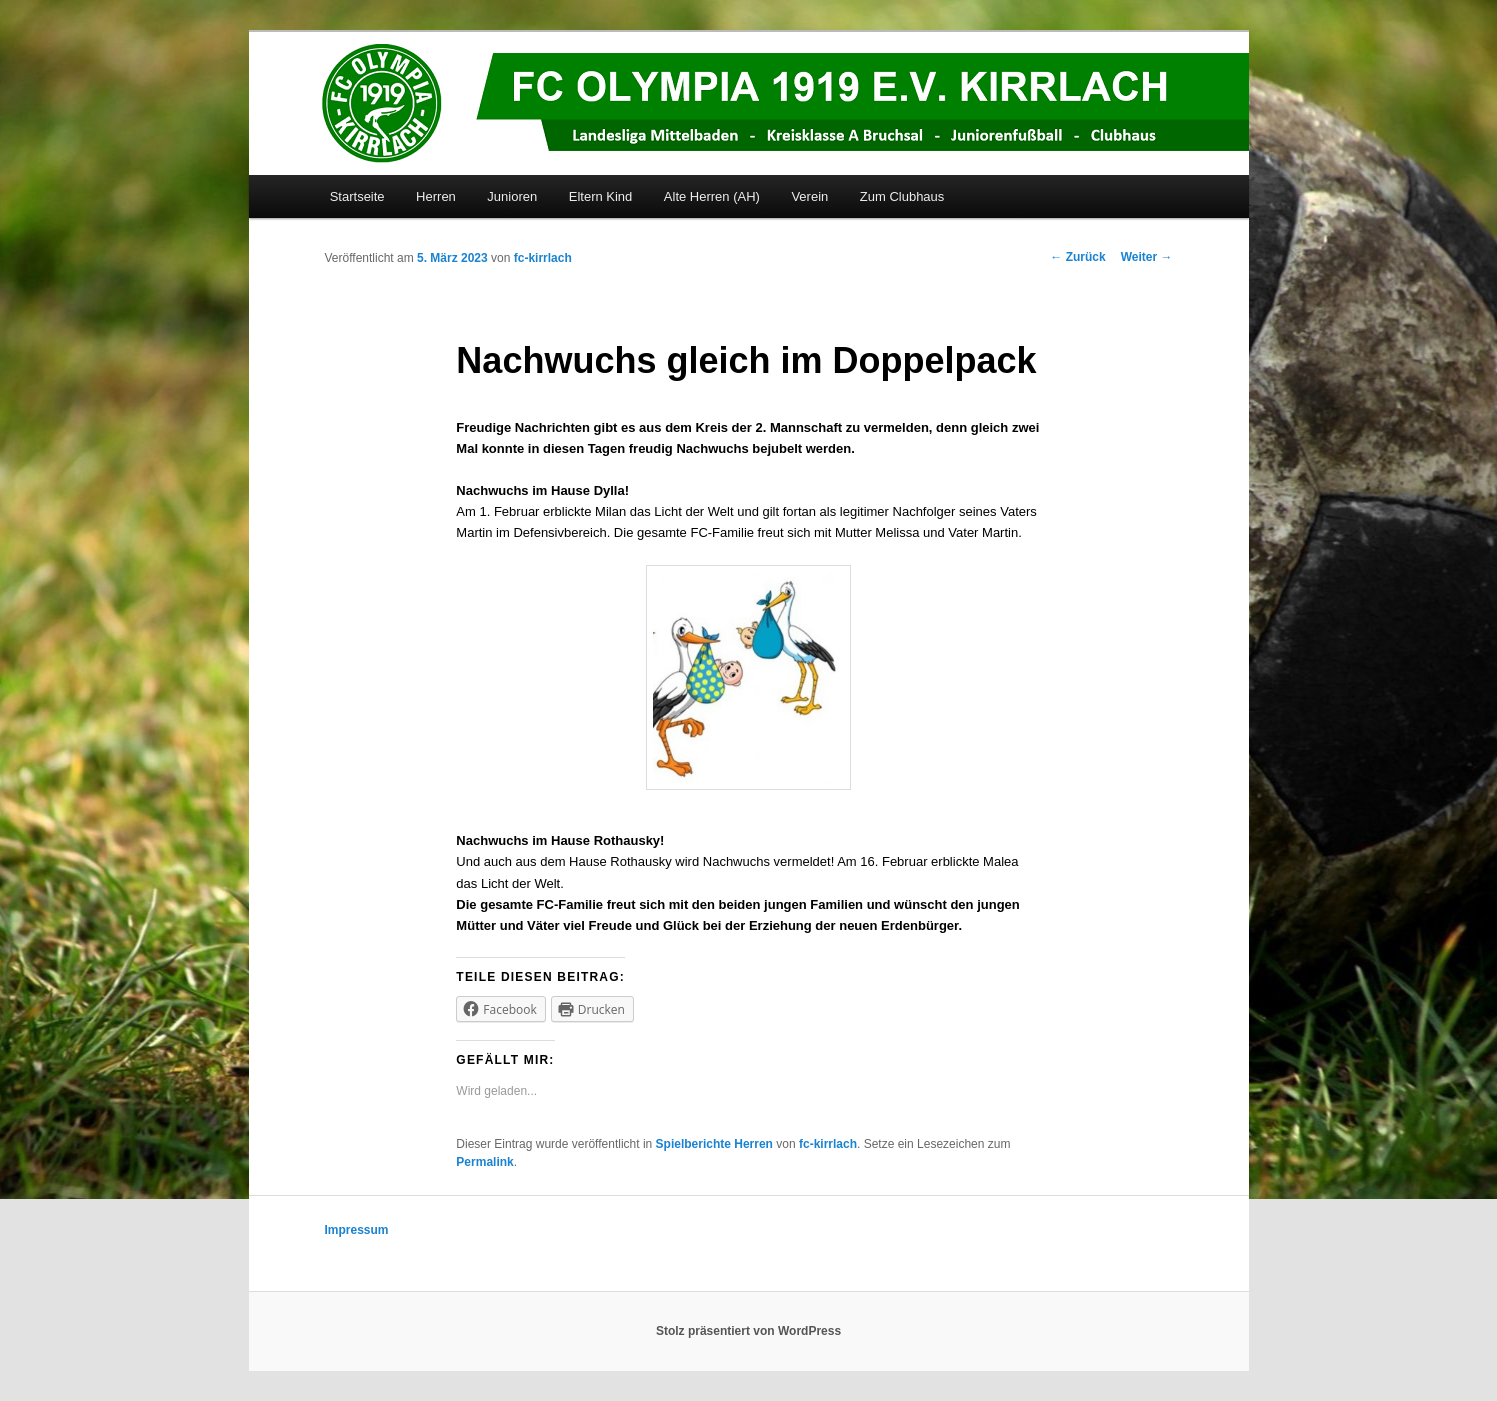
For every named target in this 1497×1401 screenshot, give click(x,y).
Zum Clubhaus (902, 196)
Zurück (1077, 257)
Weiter (1147, 257)
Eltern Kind (601, 196)
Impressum (357, 1230)
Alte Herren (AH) (712, 196)
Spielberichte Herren (714, 1144)
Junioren (512, 196)
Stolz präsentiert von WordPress (748, 1331)
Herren (436, 196)
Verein (809, 196)
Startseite (357, 196)
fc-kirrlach (543, 258)
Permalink (484, 1162)
